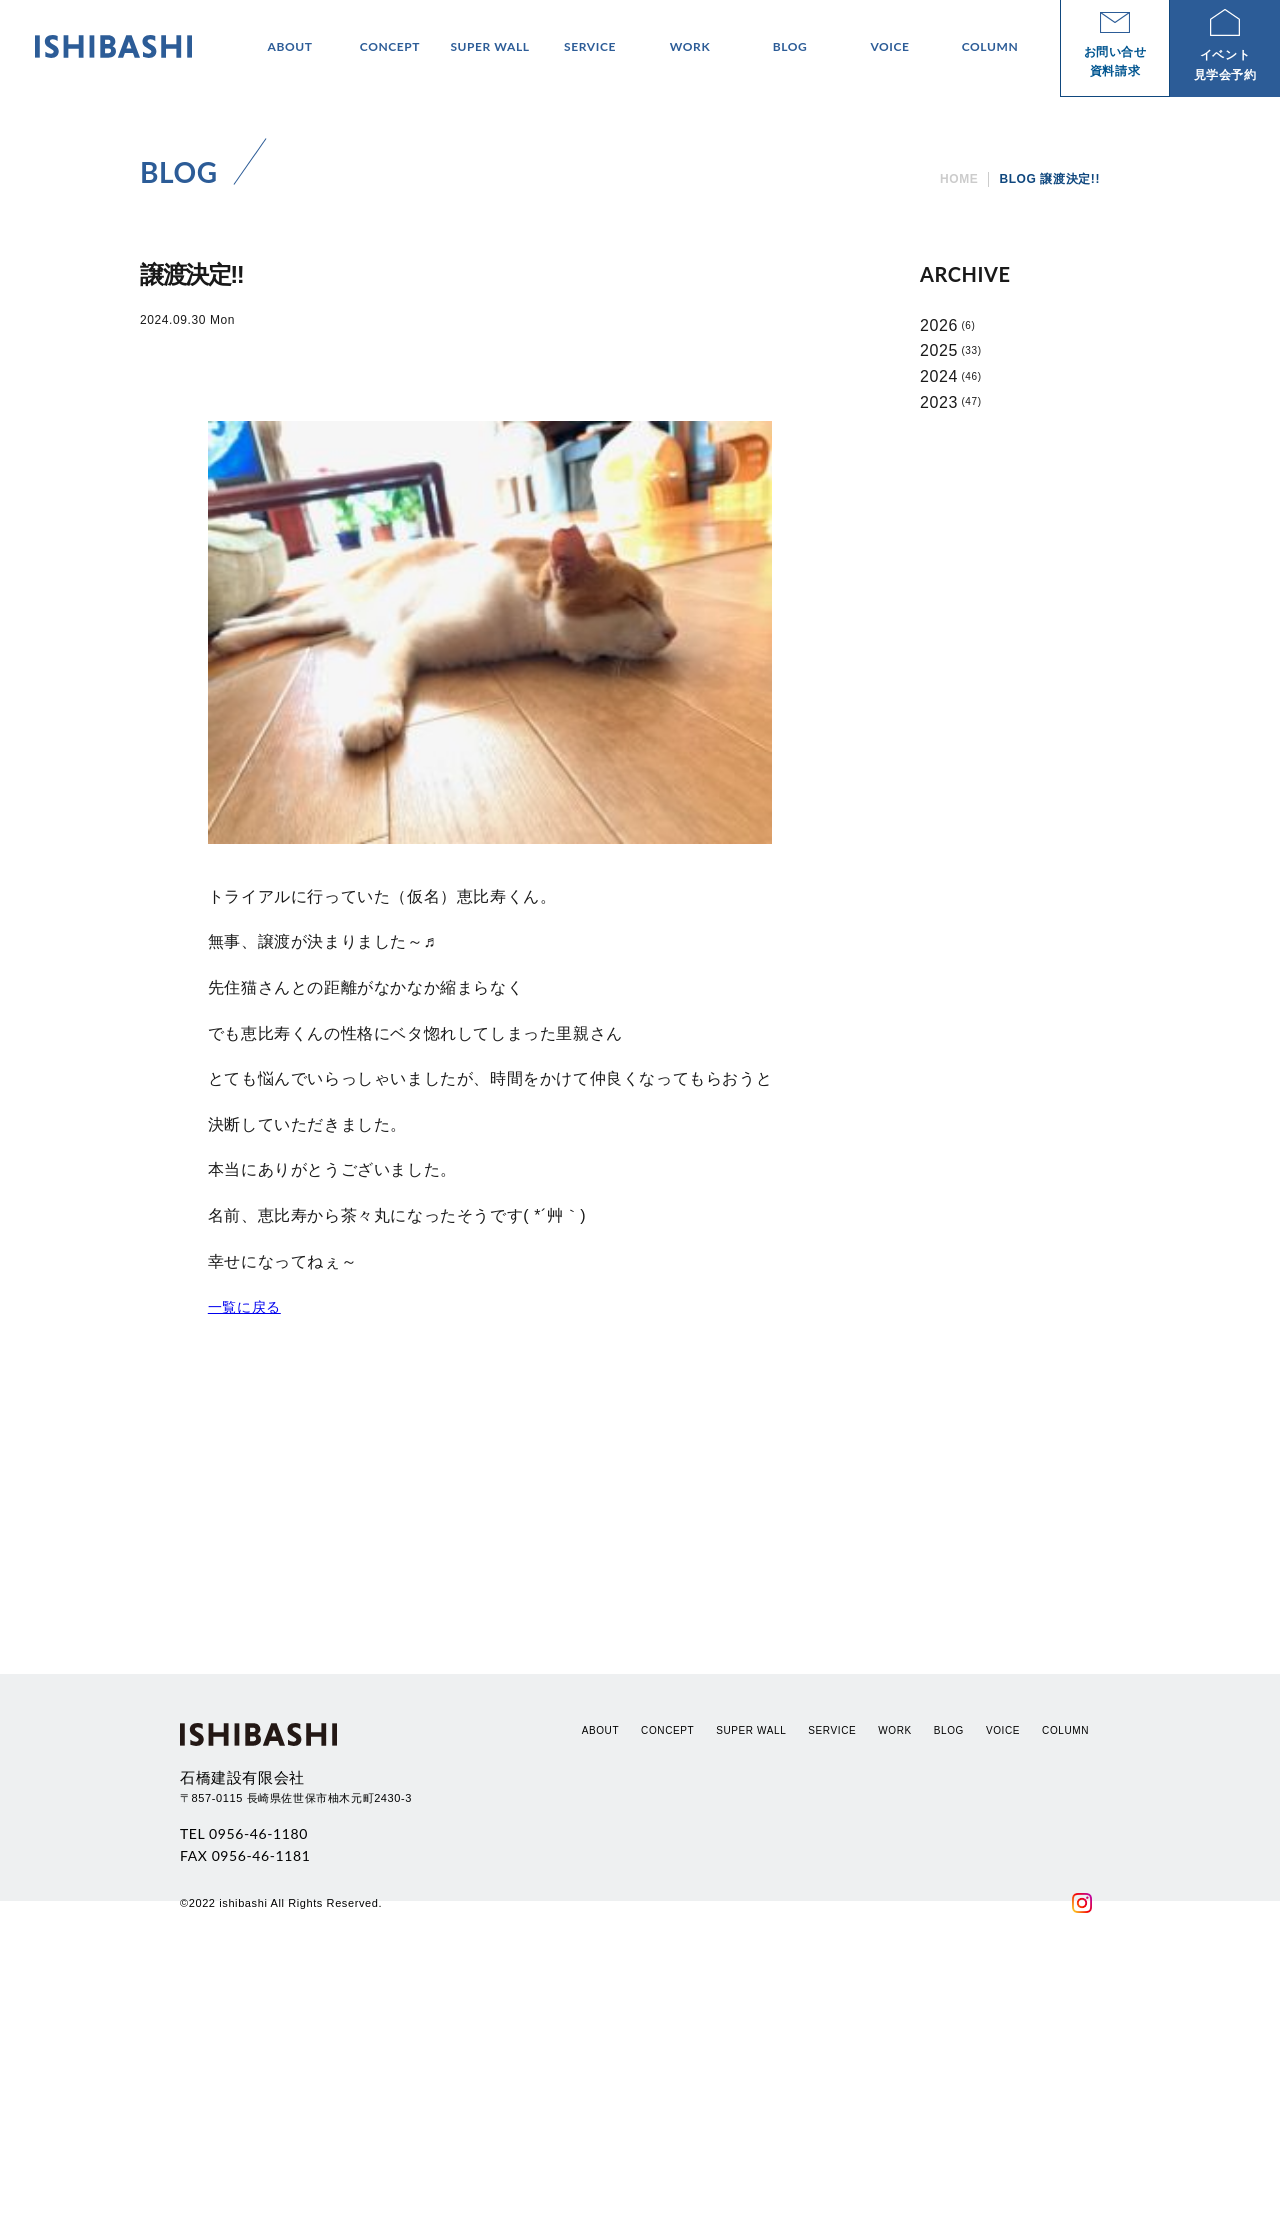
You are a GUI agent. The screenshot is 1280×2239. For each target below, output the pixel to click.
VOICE (1003, 1991)
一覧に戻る (244, 1307)
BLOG (949, 1991)
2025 (939, 350)
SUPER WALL (751, 1991)
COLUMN (1065, 1991)
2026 (939, 325)
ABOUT (600, 1991)
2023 (939, 402)
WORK (895, 1991)
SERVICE (832, 1991)
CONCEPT (667, 1991)
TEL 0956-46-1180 (244, 2094)
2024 (939, 376)
